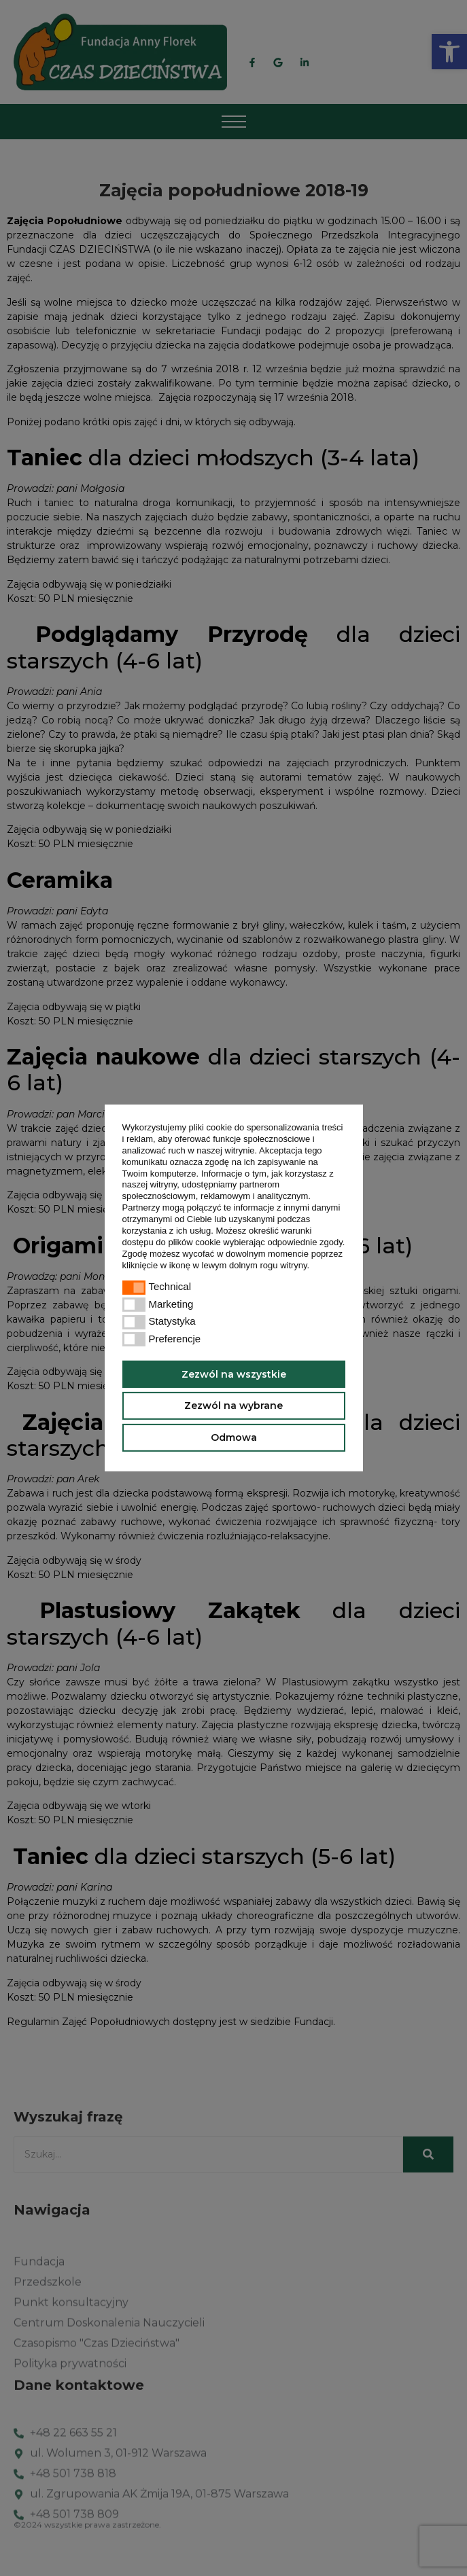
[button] (313, 1266)
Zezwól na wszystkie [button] (233, 1373)
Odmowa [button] (234, 1437)
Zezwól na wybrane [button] (233, 1405)
